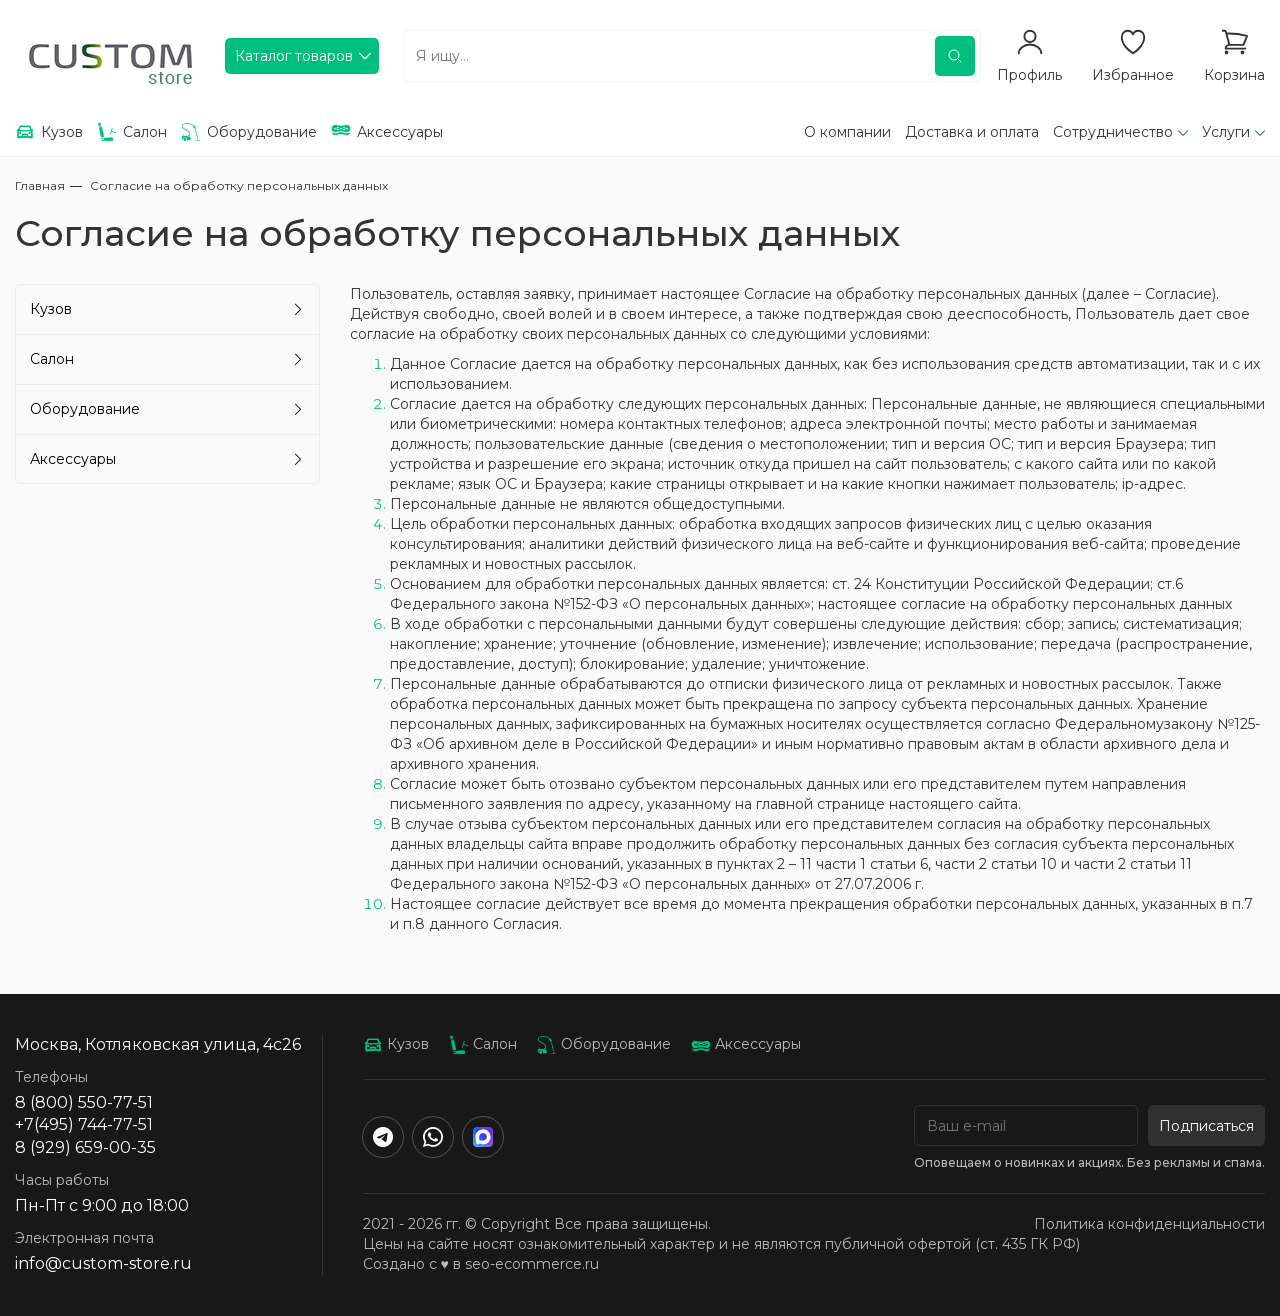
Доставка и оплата (972, 132)
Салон (52, 359)
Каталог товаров (294, 56)
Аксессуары (73, 459)
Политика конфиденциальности (1149, 1224)
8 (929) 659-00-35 (85, 1147)
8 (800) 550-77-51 (84, 1102)
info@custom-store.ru (103, 1263)
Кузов (51, 309)
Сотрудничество (1113, 132)
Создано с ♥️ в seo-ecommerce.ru (481, 1264)
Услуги (1226, 132)
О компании (847, 132)
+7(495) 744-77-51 (84, 1124)
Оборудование (85, 409)
